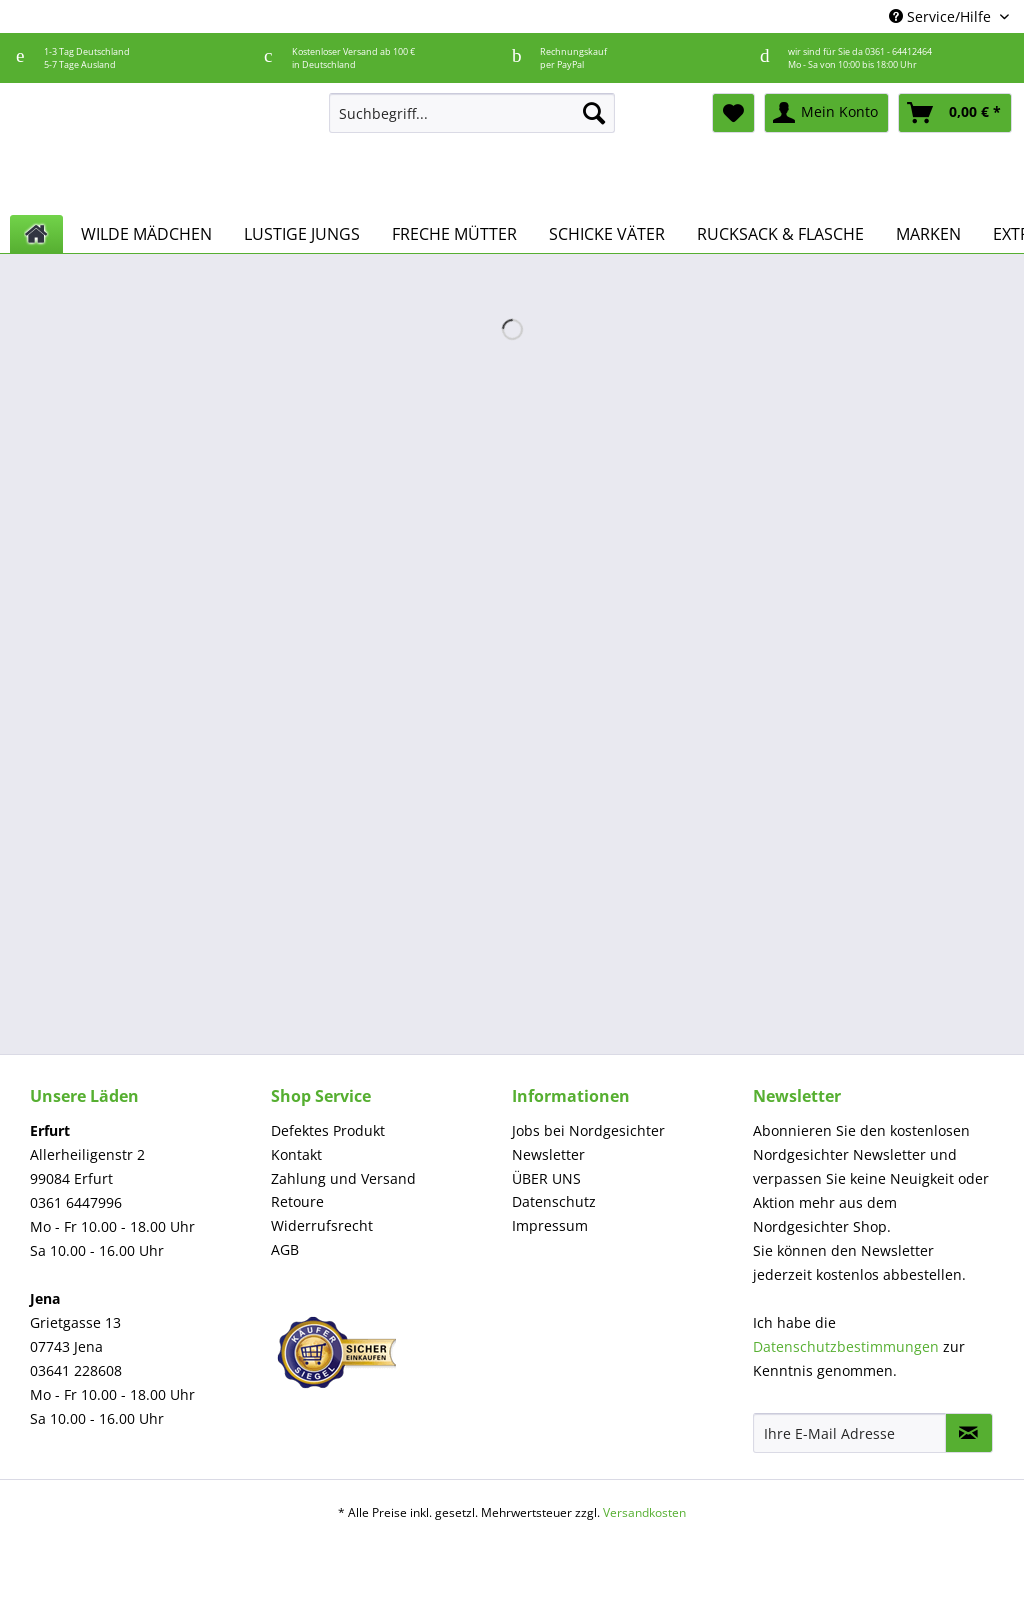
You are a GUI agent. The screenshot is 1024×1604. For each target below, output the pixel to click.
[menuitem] (472, 122)
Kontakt (296, 1154)
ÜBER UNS (546, 1178)
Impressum (550, 1225)
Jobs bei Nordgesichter (588, 1130)
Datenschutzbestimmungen (846, 1346)
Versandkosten (644, 1512)
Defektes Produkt (328, 1130)
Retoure (297, 1201)
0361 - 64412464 (898, 51)
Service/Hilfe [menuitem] (942, 16)
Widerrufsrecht (322, 1225)
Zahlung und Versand (343, 1178)
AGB (285, 1249)
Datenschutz (554, 1201)
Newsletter (548, 1154)
